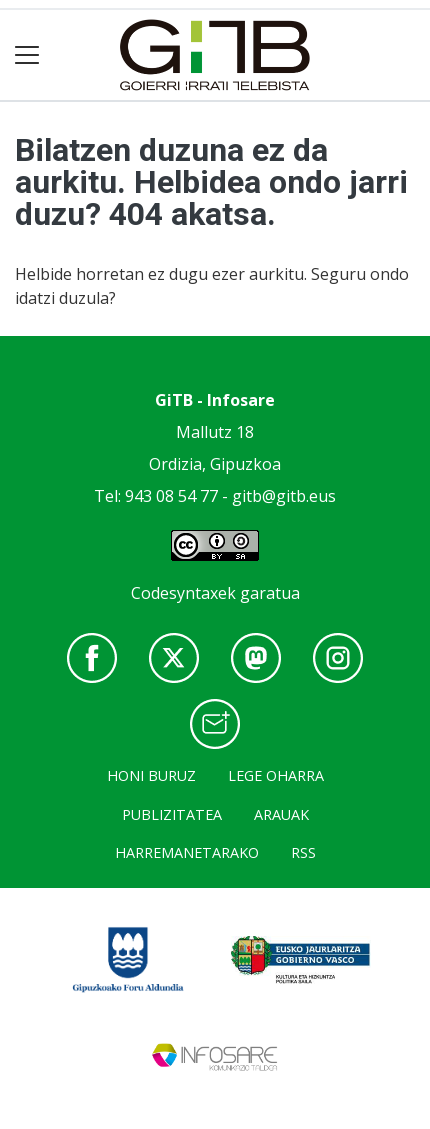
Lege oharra (276, 775)
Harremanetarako (187, 852)
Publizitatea (172, 814)
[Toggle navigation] (27, 55)
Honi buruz (151, 775)
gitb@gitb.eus (284, 496)
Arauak (281, 814)
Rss (303, 852)
